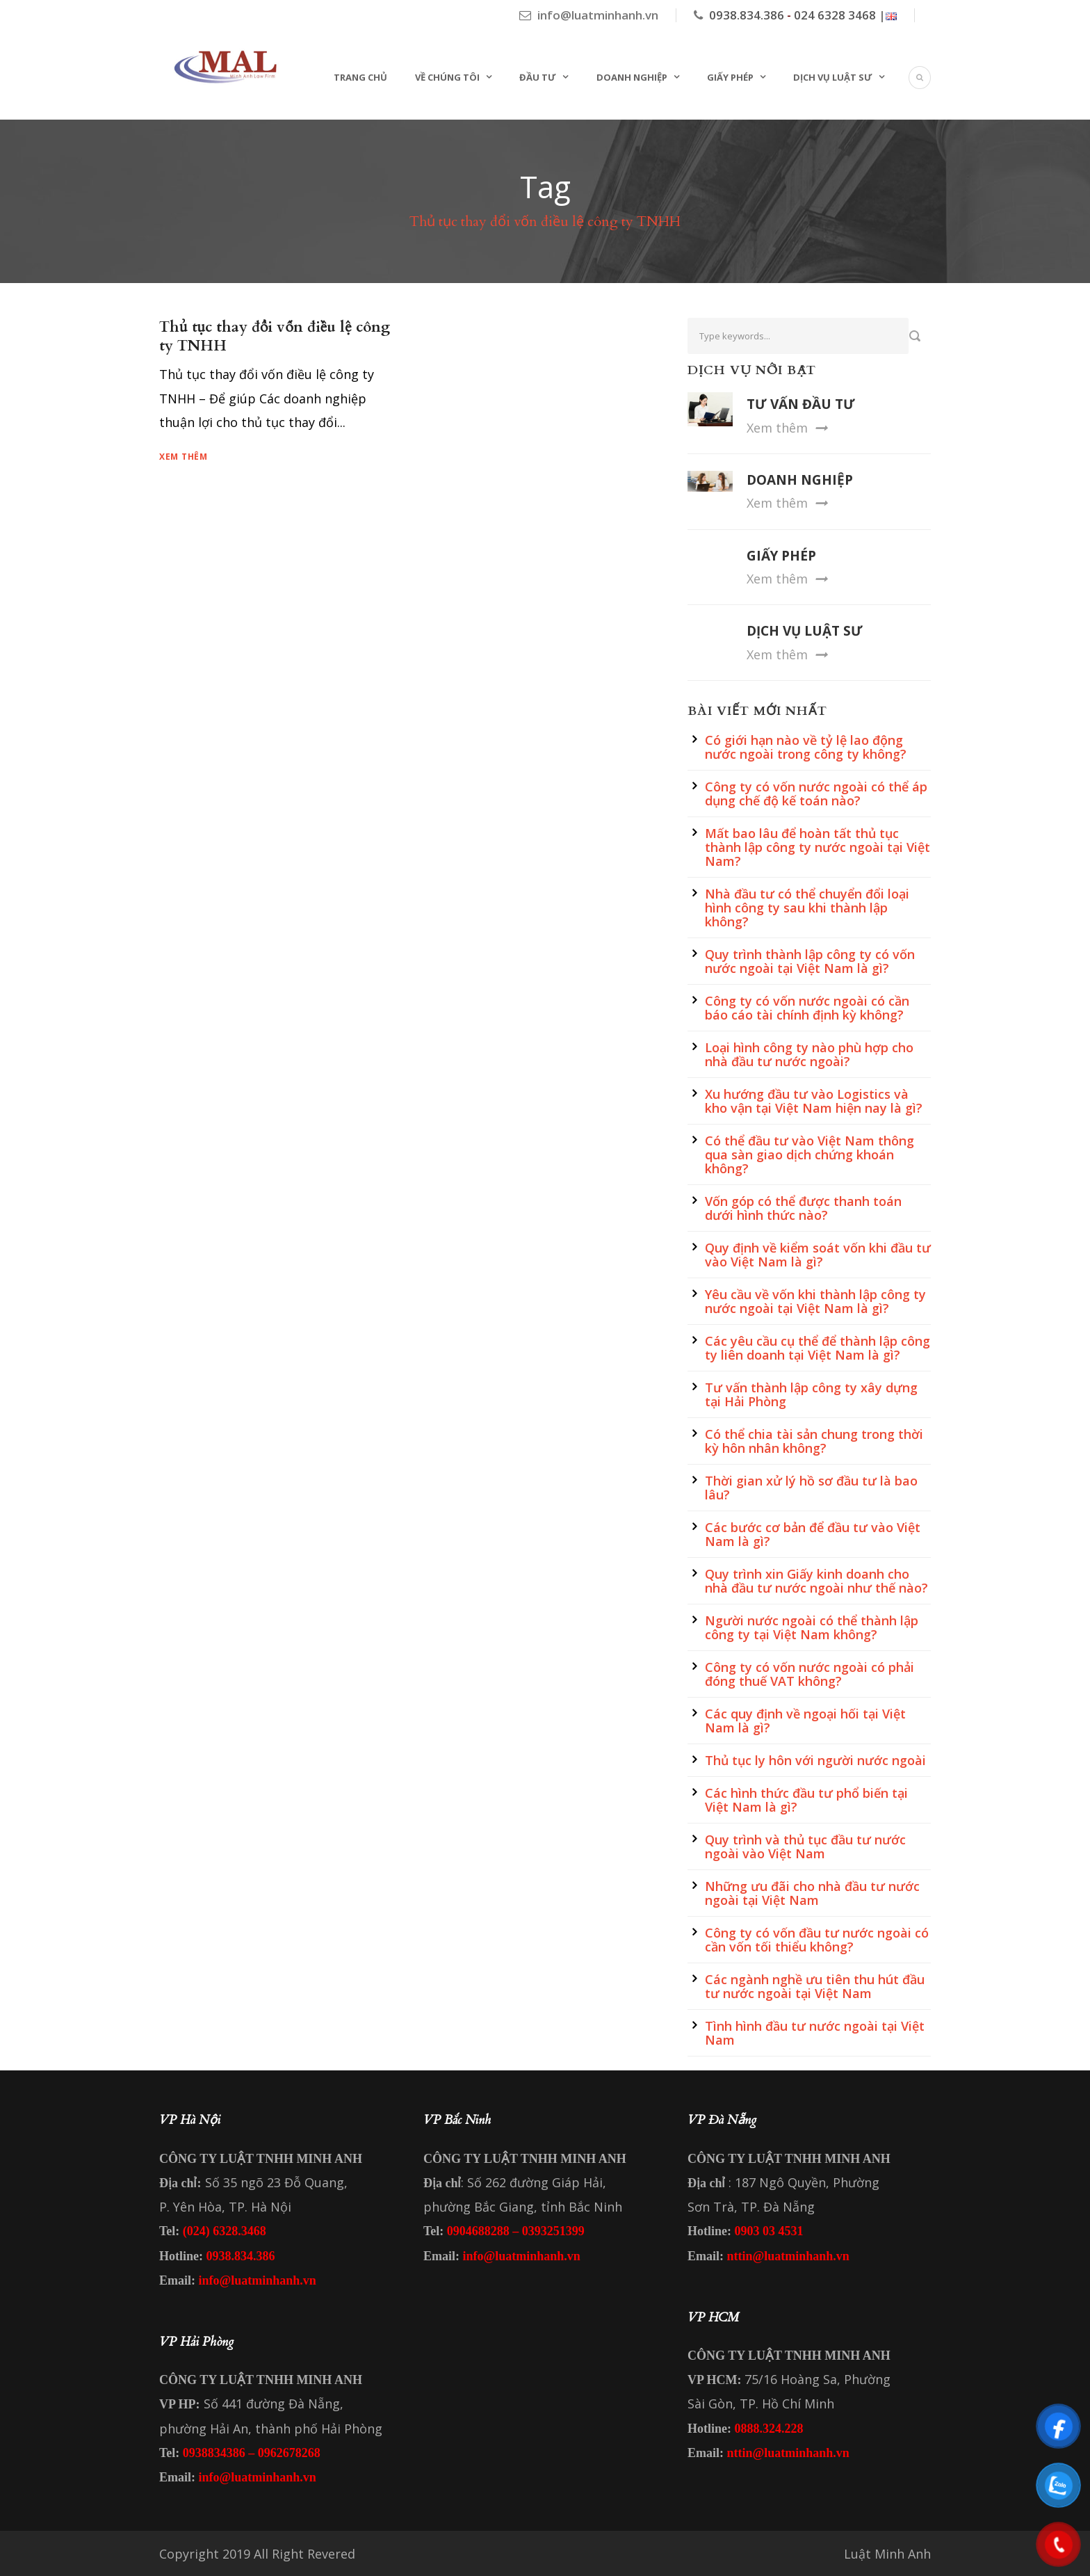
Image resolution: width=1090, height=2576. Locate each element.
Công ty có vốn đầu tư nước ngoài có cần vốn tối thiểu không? (817, 1939)
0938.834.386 (746, 15)
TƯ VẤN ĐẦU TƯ (801, 404)
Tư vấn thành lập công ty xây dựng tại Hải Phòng (811, 1394)
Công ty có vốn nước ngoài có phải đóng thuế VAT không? (809, 1674)
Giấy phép (730, 77)
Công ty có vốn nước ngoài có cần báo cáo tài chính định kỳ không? (807, 1007)
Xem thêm (183, 456)
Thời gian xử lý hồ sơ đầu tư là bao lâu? (811, 1487)
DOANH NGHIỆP (800, 480)
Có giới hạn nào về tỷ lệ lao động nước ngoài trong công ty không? (805, 747)
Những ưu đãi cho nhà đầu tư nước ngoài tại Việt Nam (812, 1893)
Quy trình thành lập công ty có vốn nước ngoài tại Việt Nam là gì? (810, 961)
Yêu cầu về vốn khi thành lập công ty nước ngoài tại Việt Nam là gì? (815, 1301)
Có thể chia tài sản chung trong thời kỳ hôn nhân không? (814, 1441)
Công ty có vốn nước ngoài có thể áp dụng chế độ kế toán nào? (816, 793)
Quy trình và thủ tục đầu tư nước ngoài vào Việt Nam (805, 1846)
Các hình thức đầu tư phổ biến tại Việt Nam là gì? (806, 1800)
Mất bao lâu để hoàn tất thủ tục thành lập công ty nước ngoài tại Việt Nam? (817, 847)
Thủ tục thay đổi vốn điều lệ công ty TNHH (274, 336)
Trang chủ (360, 77)
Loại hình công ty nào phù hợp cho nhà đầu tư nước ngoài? (809, 1054)
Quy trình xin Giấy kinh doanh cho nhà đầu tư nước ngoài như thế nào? (816, 1580)
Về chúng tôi (447, 77)
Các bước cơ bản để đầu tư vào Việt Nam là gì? (812, 1534)
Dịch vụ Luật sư (832, 77)
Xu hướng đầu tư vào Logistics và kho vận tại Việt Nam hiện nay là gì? (813, 1101)
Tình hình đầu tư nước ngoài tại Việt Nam (815, 2033)
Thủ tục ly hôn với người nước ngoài (815, 1760)
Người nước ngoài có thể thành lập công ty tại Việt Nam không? (811, 1627)
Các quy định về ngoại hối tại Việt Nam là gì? (805, 1720)
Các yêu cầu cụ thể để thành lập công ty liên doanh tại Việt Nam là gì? (817, 1348)
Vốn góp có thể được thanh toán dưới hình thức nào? (803, 1208)
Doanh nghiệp (631, 77)
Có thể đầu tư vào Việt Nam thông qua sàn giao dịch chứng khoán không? (809, 1154)
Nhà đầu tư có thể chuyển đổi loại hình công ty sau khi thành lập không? (807, 907)
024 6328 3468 (835, 15)
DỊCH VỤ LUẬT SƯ (805, 631)
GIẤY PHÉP (781, 556)
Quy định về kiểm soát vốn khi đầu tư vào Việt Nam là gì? (818, 1254)
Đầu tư (537, 77)
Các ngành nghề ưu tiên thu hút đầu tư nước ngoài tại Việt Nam (815, 1986)
